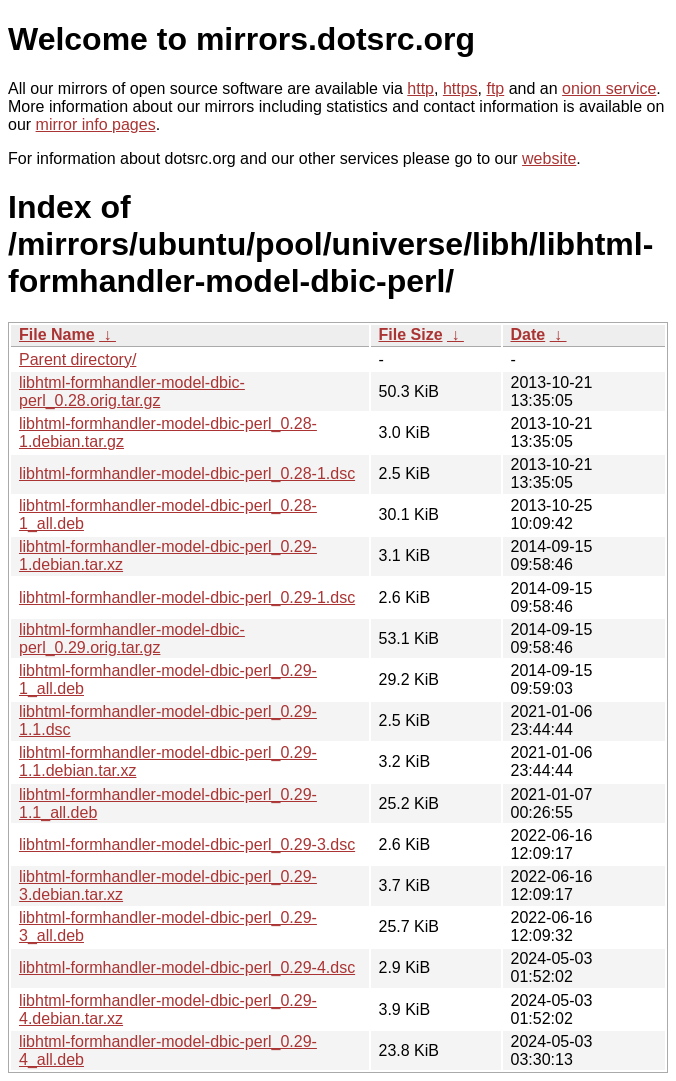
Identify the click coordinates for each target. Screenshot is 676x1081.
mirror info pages (96, 124)
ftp (495, 88)
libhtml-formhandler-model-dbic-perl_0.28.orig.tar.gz (132, 391)
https (460, 88)
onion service (609, 88)
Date (528, 334)
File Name (57, 334)
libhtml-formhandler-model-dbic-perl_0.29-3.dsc (187, 844)
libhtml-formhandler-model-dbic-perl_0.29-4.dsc (187, 967)
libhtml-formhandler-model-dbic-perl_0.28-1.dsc (187, 473)
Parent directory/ (77, 359)
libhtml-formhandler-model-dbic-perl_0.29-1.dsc (187, 597)
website (549, 158)
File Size (411, 334)
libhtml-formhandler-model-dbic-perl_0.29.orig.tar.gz (132, 638)
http (420, 88)
